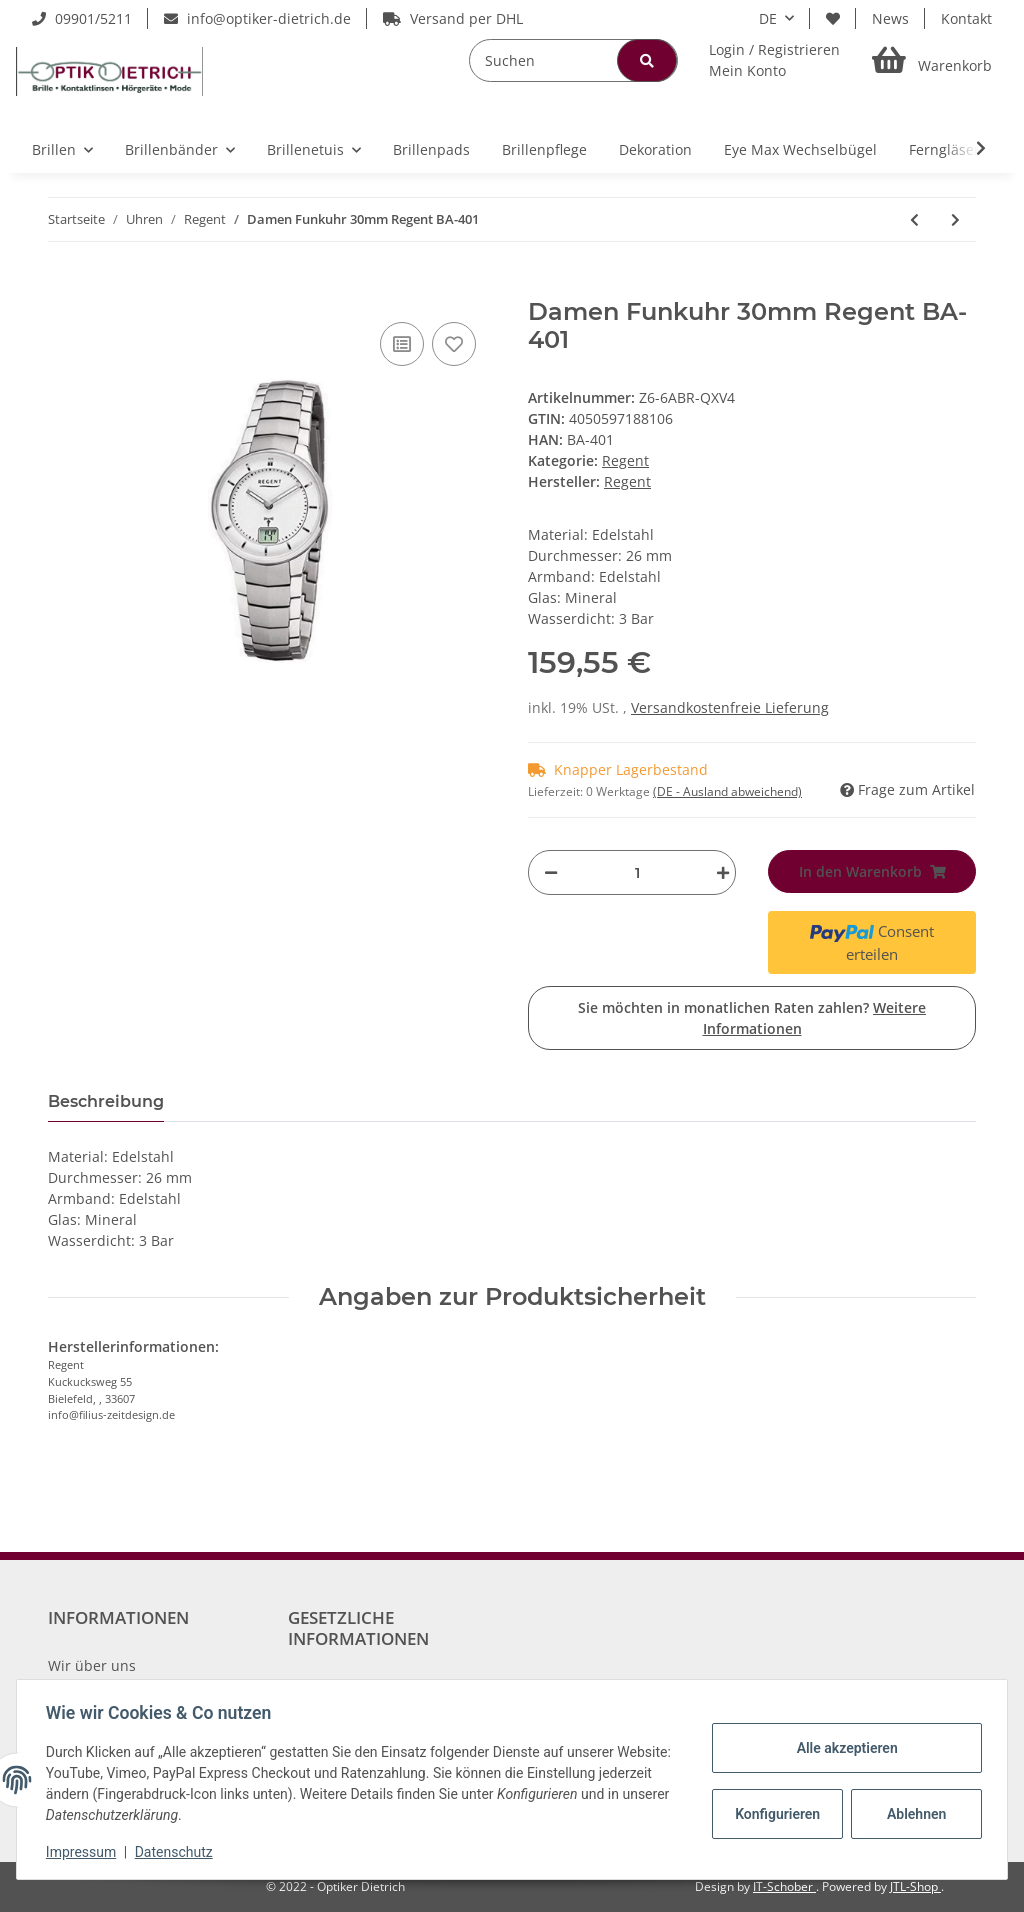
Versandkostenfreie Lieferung (730, 707)
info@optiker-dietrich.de (257, 18)
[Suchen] (573, 60)
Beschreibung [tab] (106, 1101)
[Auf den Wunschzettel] (454, 344)
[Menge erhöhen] (718, 872)
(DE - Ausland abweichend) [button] (727, 791)
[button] (774, 60)
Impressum (84, 1852)
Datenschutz (177, 1852)
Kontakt (966, 18)
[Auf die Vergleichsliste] (402, 344)
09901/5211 (82, 18)
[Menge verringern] (551, 872)
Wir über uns (92, 1665)
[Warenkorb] (932, 60)
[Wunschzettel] (833, 18)
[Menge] (637, 872)
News (890, 18)
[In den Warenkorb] (64, 287)
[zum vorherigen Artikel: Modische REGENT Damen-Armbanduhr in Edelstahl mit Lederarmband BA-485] (914, 219)
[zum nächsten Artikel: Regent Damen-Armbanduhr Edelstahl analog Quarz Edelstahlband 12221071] (955, 219)
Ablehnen (913, 1814)
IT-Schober (784, 1886)
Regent (625, 460)
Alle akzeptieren (843, 1748)
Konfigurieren (776, 1814)
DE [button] (768, 18)
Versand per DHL (453, 18)
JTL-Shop (915, 1886)
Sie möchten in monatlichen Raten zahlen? (752, 1018)
